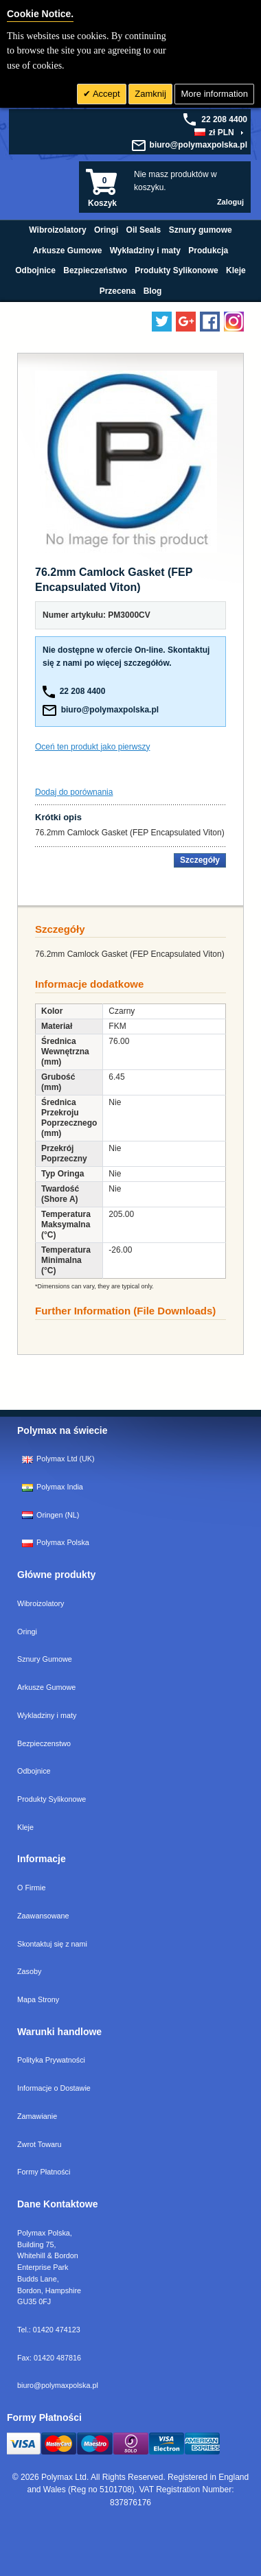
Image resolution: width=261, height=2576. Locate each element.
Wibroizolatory (40, 1603)
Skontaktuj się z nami (52, 1944)
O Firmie (31, 1887)
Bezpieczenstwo (44, 1743)
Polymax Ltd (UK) (58, 1458)
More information (214, 94)
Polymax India (52, 1487)
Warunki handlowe (59, 2031)
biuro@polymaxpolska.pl (198, 145)
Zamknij (150, 94)
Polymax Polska (55, 1542)
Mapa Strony (38, 1999)
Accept (105, 94)
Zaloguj (230, 202)
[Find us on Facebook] (210, 322)
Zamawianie (37, 2116)
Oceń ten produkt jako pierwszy (92, 747)
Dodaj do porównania (74, 792)
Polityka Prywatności (51, 2060)
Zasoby (29, 1971)
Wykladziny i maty (46, 1715)
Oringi (27, 1631)
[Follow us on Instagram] (234, 322)
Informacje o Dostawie (54, 2088)
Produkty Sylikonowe (51, 1799)
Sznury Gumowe (44, 1659)
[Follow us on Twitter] (162, 322)
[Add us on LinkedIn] (186, 322)
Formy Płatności (43, 2172)
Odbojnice (34, 1771)
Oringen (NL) (50, 1515)
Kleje (25, 1827)
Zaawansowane (43, 1916)
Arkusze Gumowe (46, 1687)
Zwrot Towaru (39, 2144)
